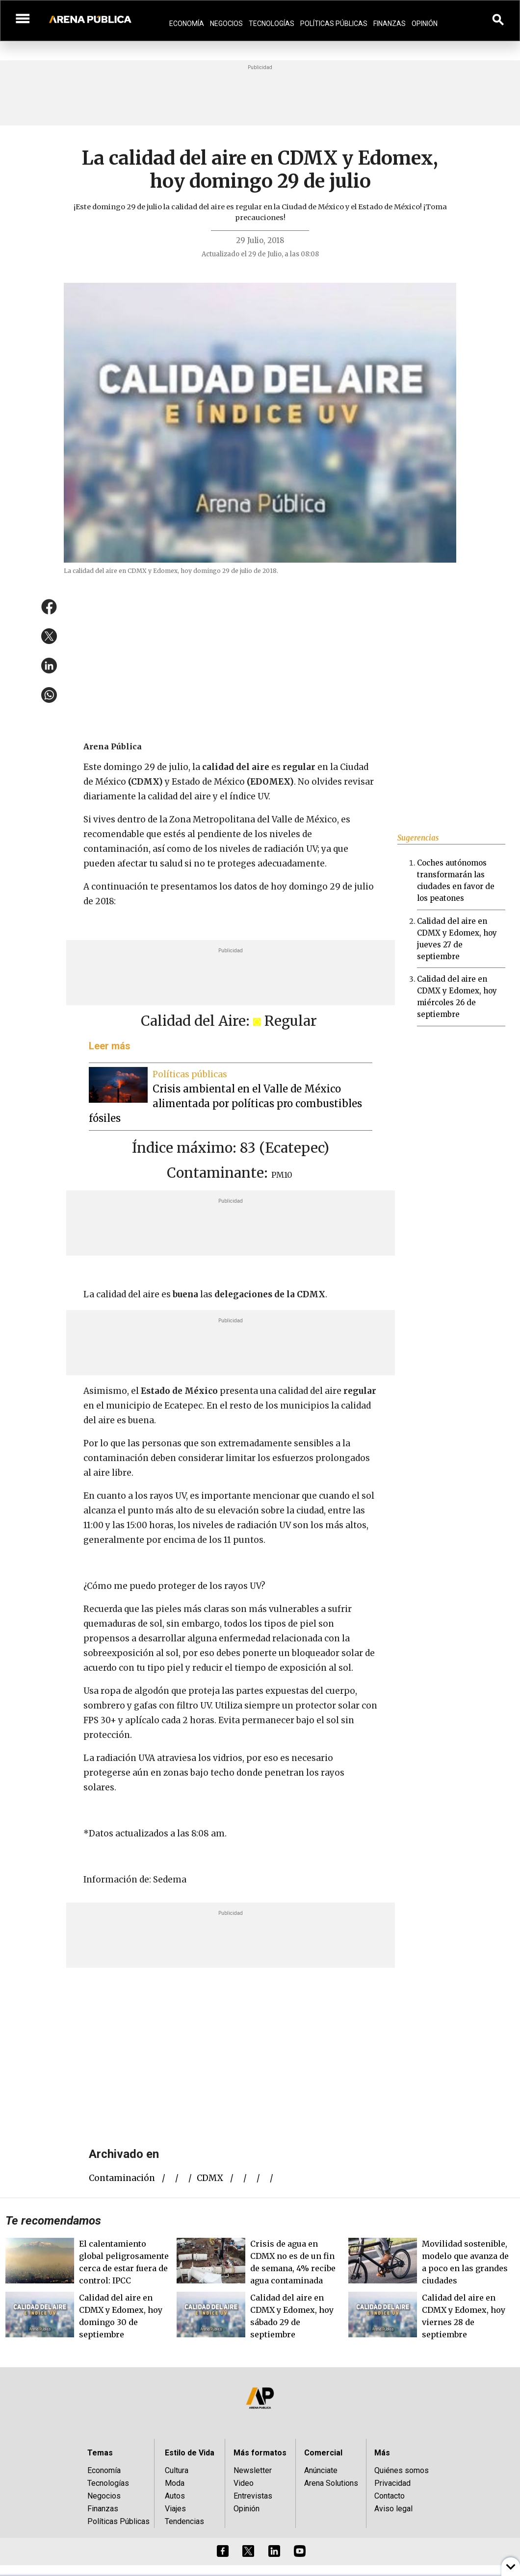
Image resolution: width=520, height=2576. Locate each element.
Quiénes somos (401, 2470)
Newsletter (253, 2470)
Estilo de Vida (189, 2452)
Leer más (109, 1046)
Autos (175, 2496)
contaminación (122, 2178)
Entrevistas (253, 2496)
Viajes (175, 2508)
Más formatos (260, 2452)
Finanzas (389, 23)
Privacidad (392, 2483)
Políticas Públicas (333, 23)
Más (382, 2452)
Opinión (425, 23)
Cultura (176, 2470)
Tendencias (184, 2521)
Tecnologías (271, 23)
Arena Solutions (331, 2483)
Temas (100, 2452)
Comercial (323, 2452)
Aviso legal (393, 2508)
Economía (186, 23)
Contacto (389, 2496)
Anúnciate (321, 2470)
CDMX (210, 2178)
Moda (174, 2483)
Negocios (226, 23)
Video (244, 2483)
